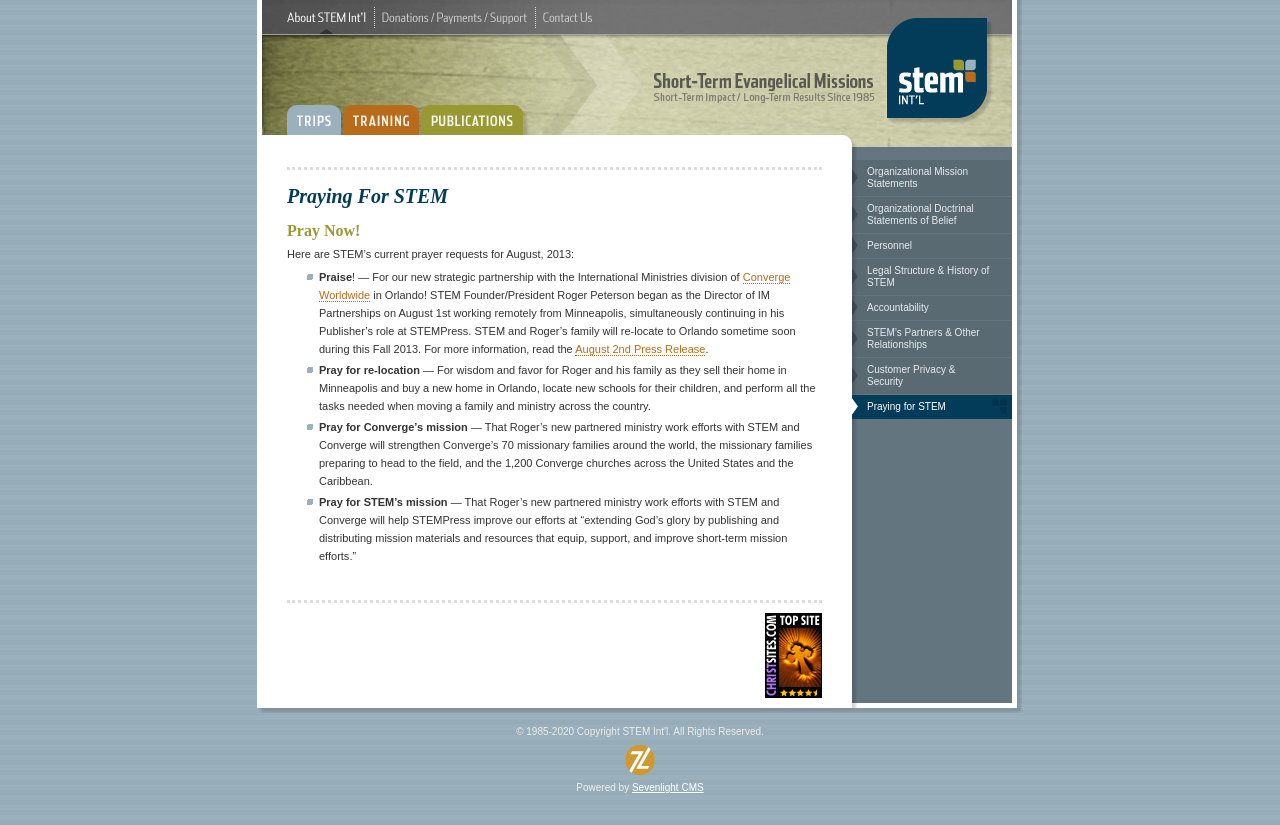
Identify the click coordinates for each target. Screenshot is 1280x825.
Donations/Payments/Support (454, 17)
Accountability (898, 307)
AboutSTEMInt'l (326, 17)
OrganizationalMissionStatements (917, 177)
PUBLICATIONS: (476, 112)
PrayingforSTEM (906, 406)
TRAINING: (381, 112)
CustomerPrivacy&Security (911, 375)
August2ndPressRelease (640, 349)
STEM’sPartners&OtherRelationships (923, 338)
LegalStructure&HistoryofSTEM (928, 276)
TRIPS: (314, 112)
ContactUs (567, 17)
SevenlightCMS (668, 787)
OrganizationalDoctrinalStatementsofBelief (920, 214)
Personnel (889, 245)
